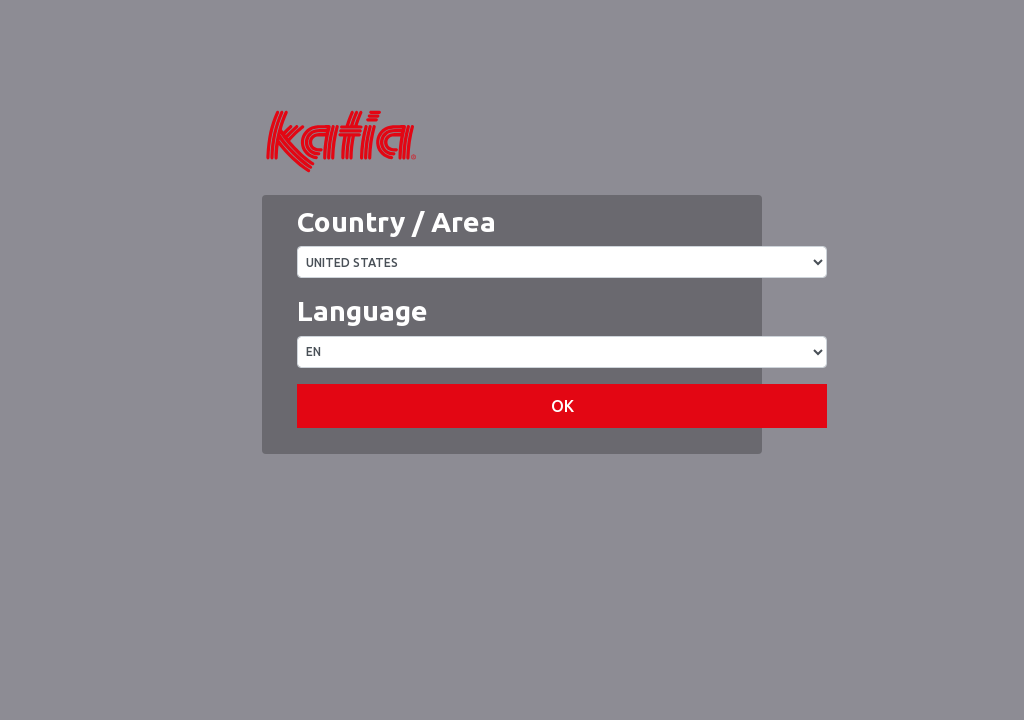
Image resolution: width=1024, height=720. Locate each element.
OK (562, 466)
